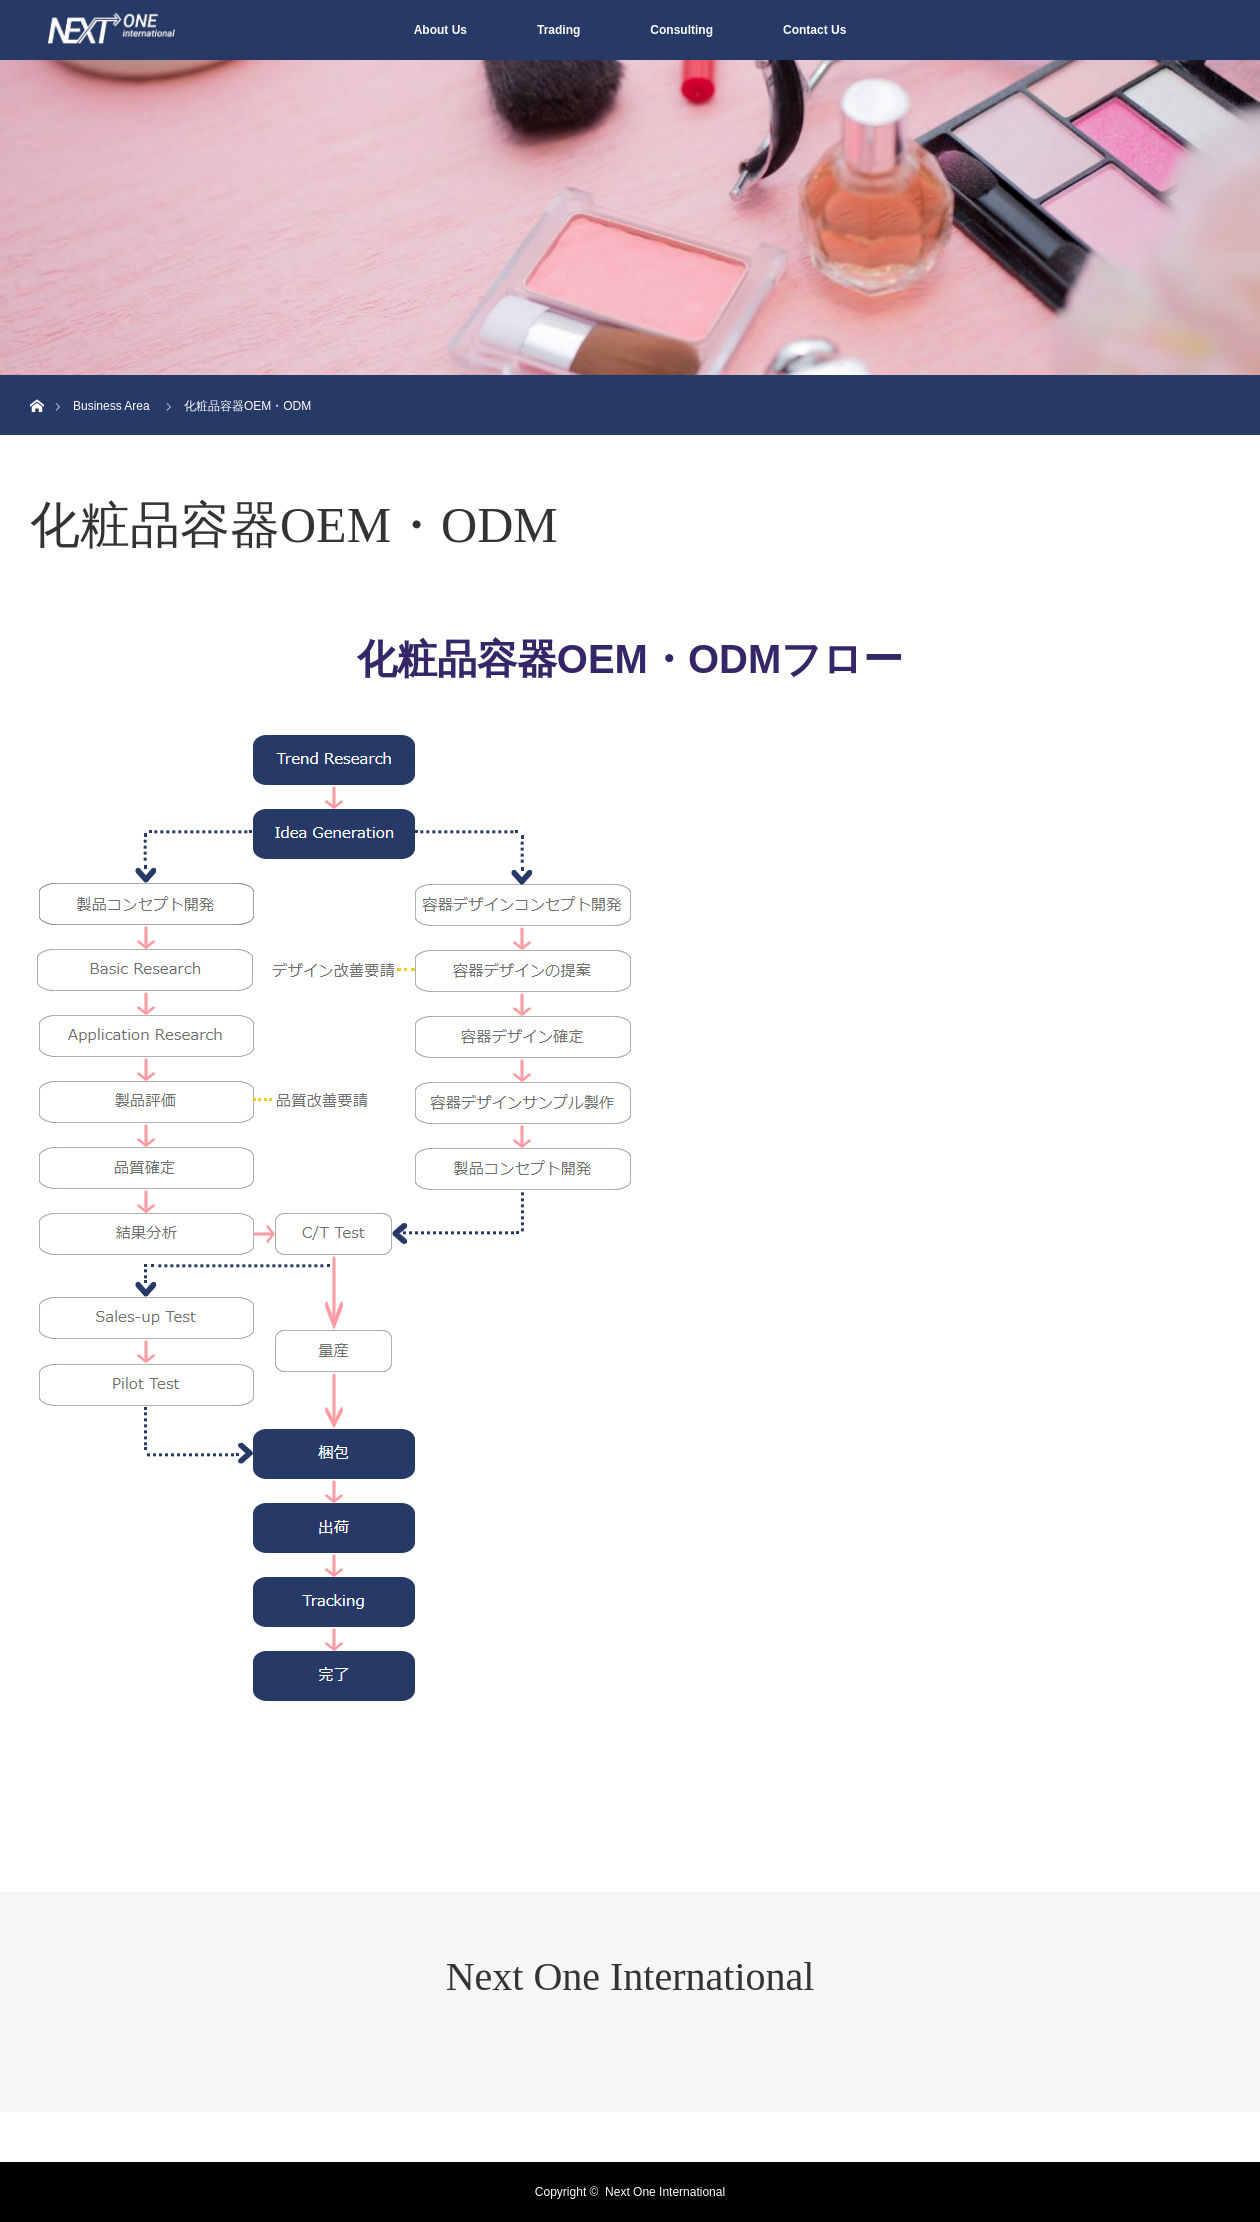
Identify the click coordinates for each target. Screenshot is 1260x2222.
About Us (440, 30)
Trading (558, 30)
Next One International (630, 1976)
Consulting (681, 30)
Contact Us (814, 30)
